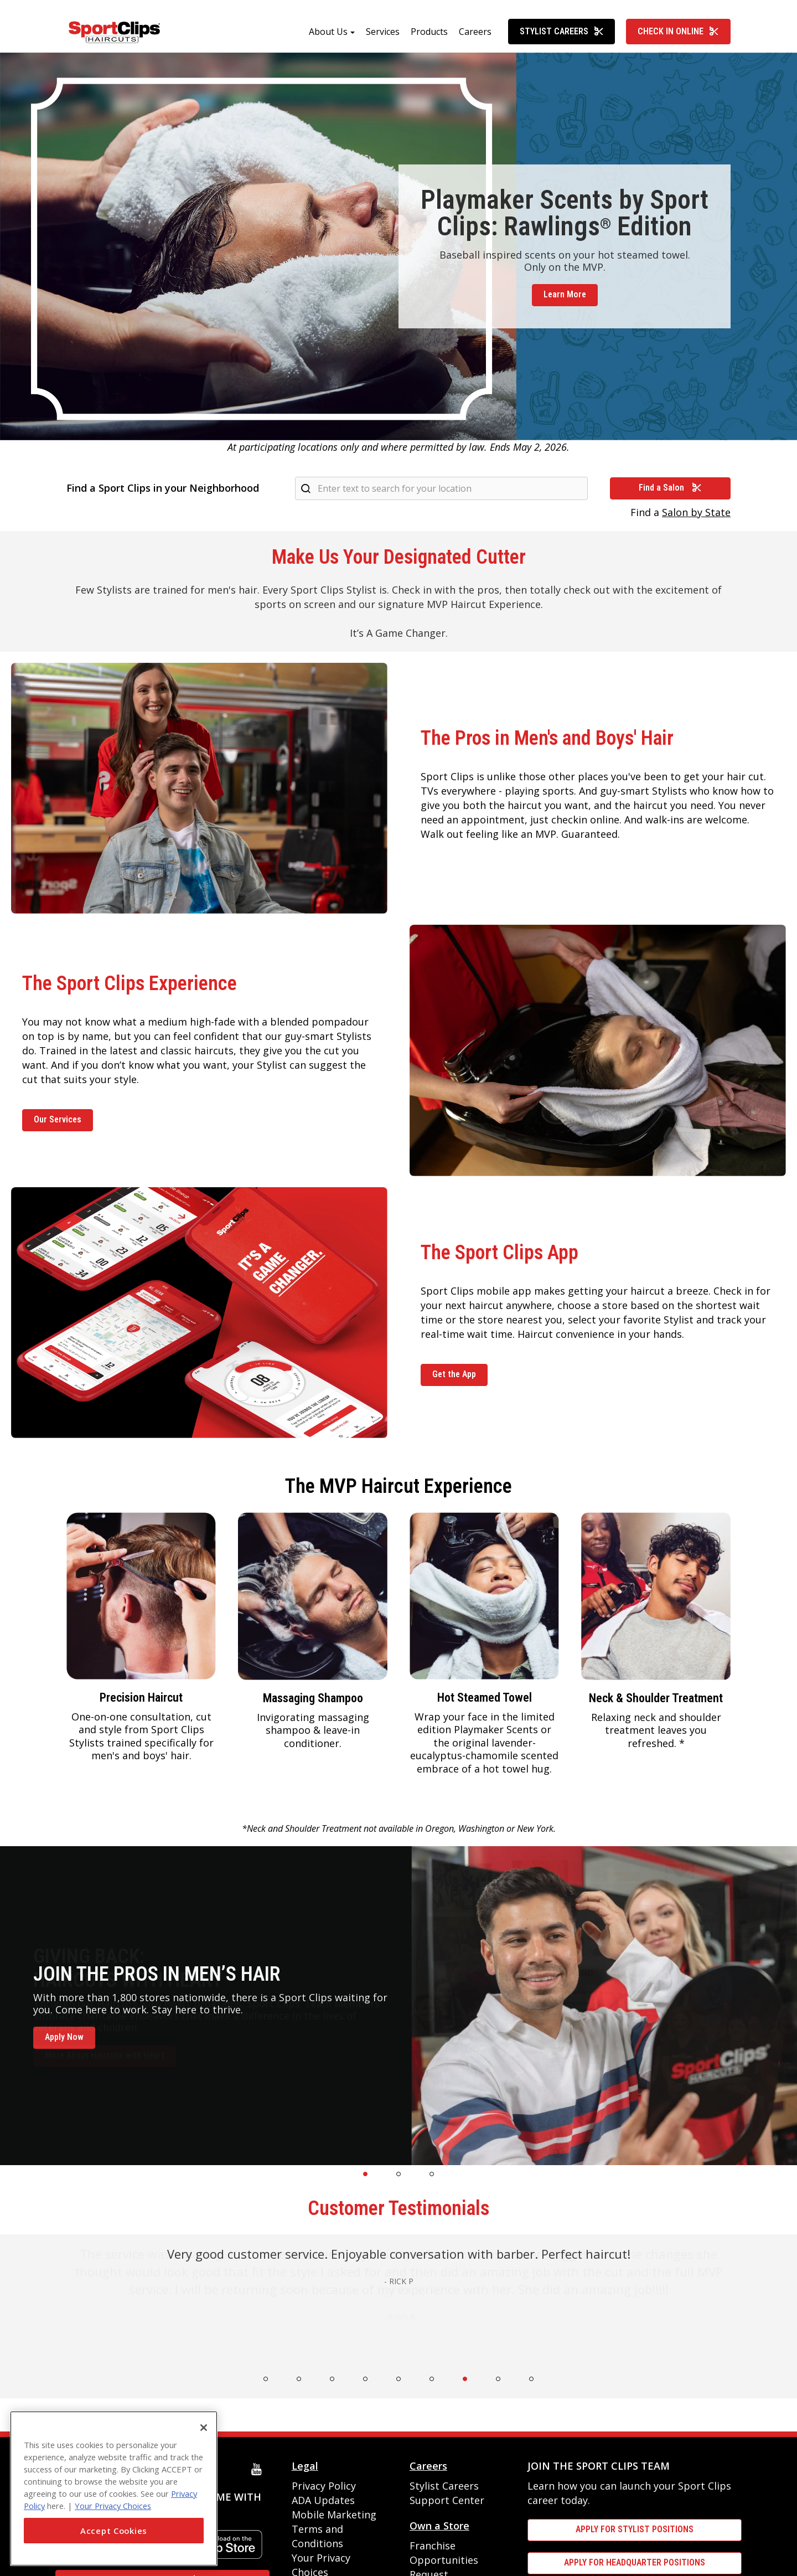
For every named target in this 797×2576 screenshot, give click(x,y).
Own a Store (439, 2525)
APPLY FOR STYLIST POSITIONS (635, 2529)
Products (429, 31)
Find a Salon (670, 487)
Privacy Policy (324, 2485)
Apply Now (64, 2037)
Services (383, 31)
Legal (305, 2465)
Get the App (454, 1374)
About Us (328, 31)
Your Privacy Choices (113, 2505)
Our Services (57, 1119)
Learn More (565, 294)
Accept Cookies (113, 2530)
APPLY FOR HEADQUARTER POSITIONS (634, 2562)
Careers (475, 31)
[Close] (204, 2427)
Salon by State (696, 512)
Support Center (447, 2500)
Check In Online (678, 31)
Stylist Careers (562, 31)
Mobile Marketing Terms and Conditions (334, 2529)
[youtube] (259, 2469)
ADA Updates (323, 2500)
